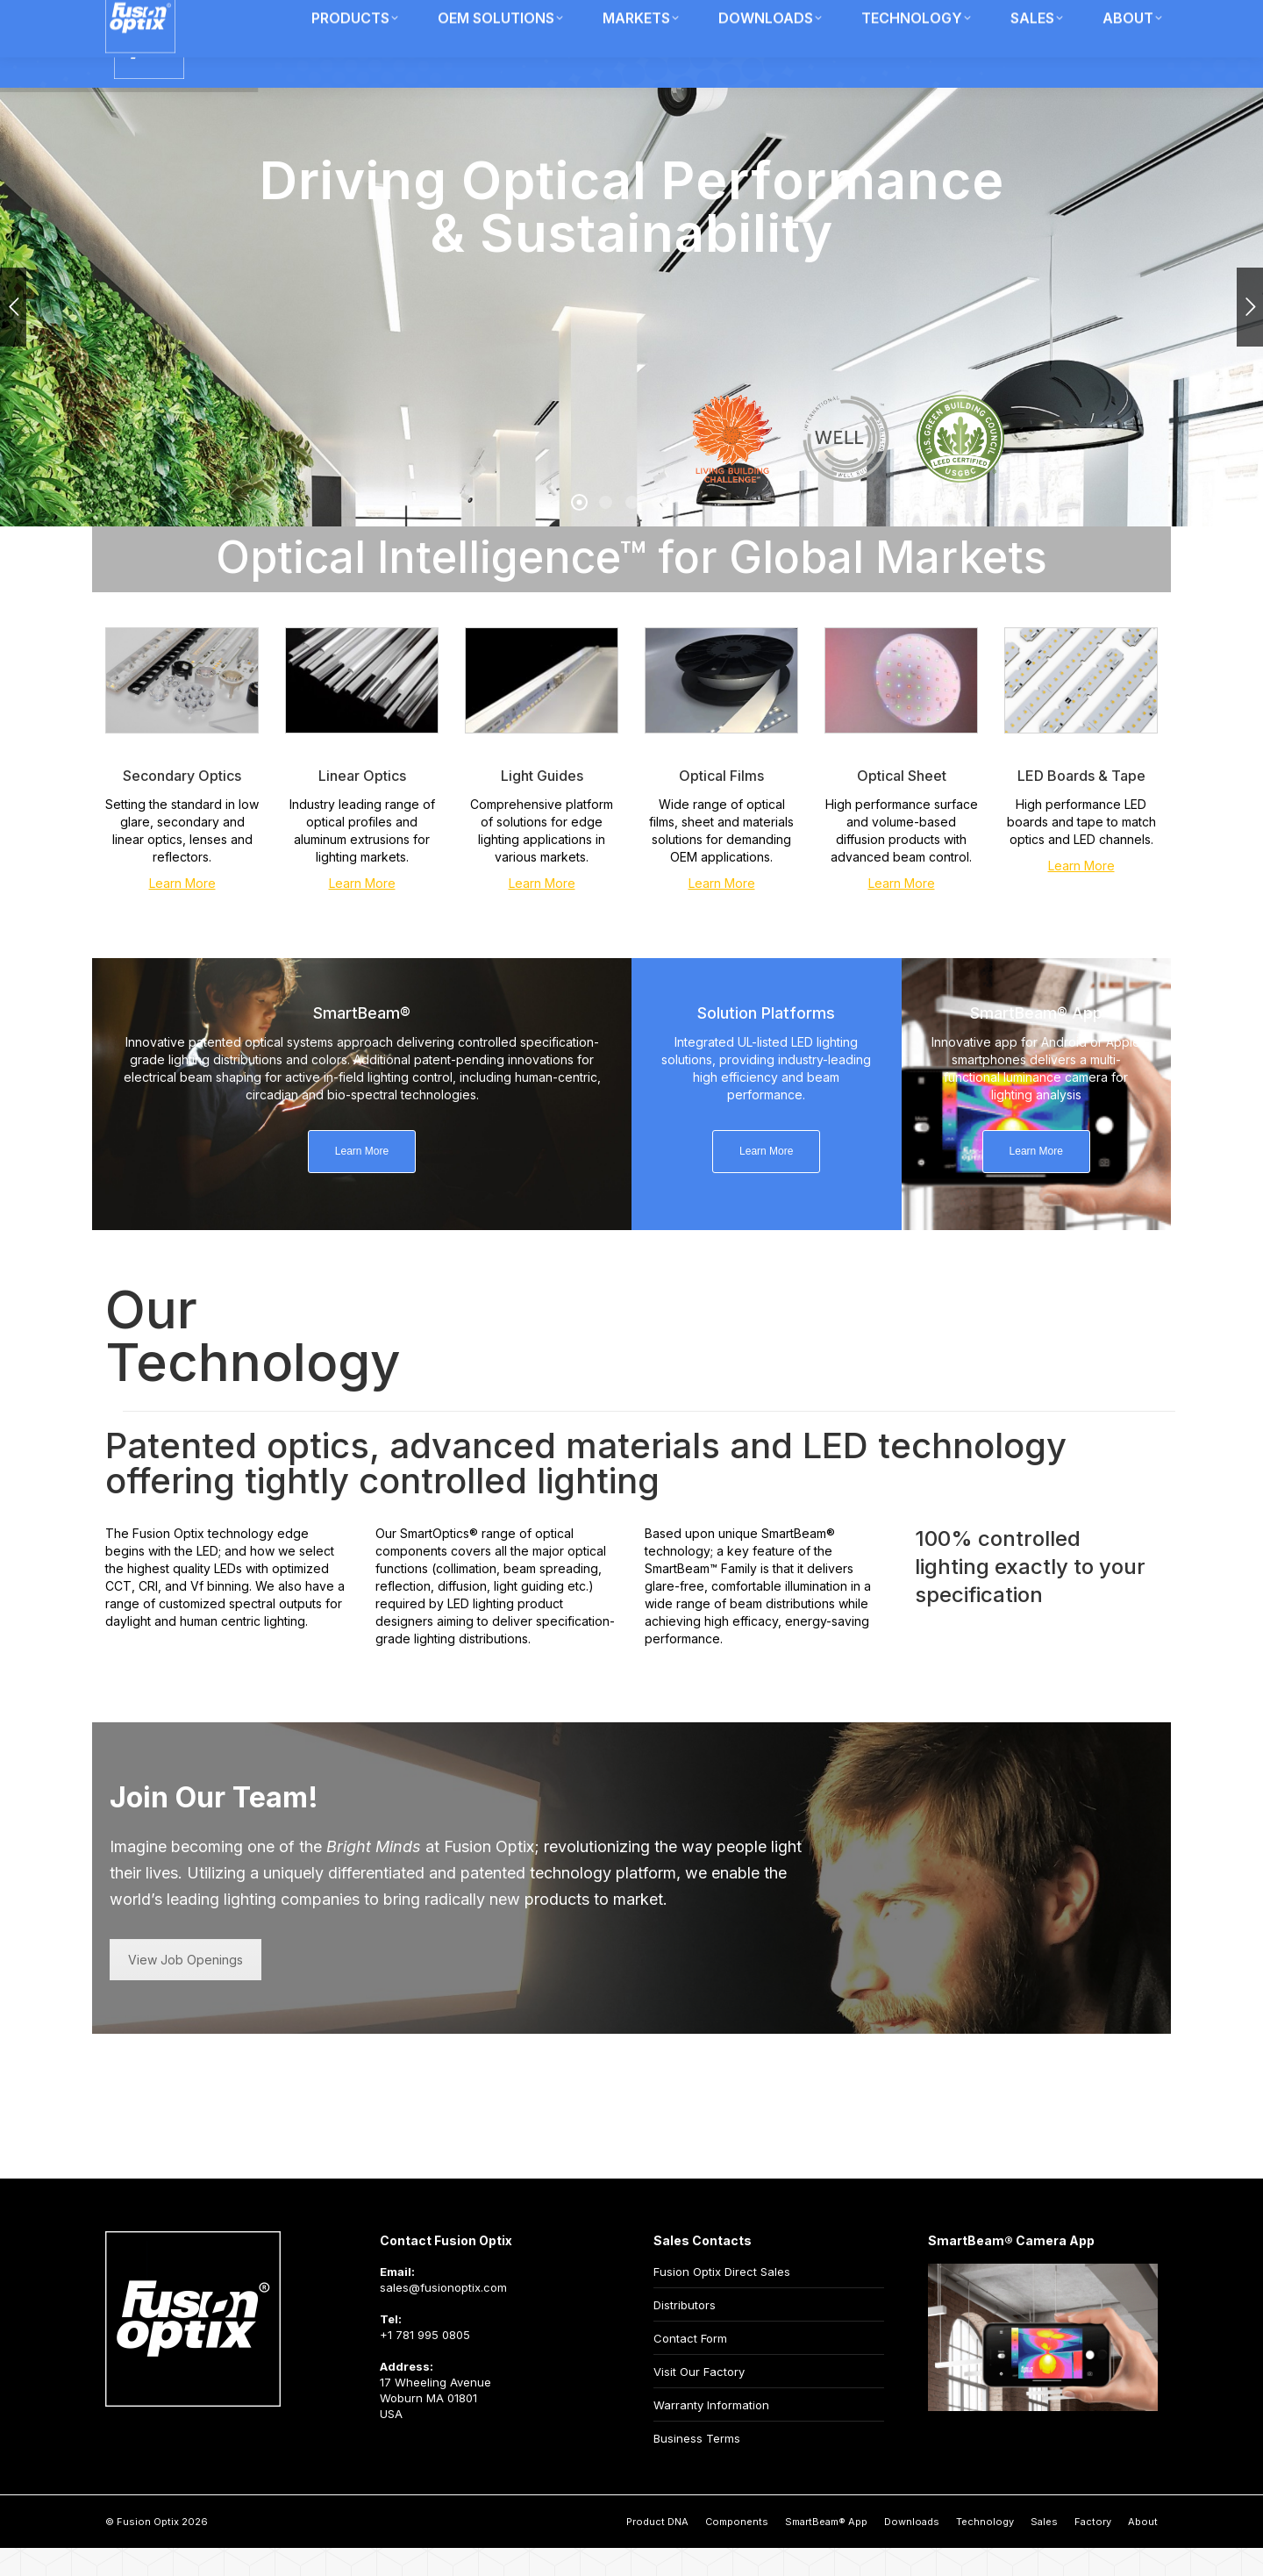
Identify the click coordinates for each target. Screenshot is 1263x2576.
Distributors (684, 2333)
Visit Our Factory (699, 2400)
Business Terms (696, 2466)
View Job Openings (185, 1987)
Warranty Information (711, 2433)
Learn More (182, 911)
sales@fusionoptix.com (443, 2315)
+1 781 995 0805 (425, 2363)
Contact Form (690, 2366)
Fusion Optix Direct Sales (721, 2300)
